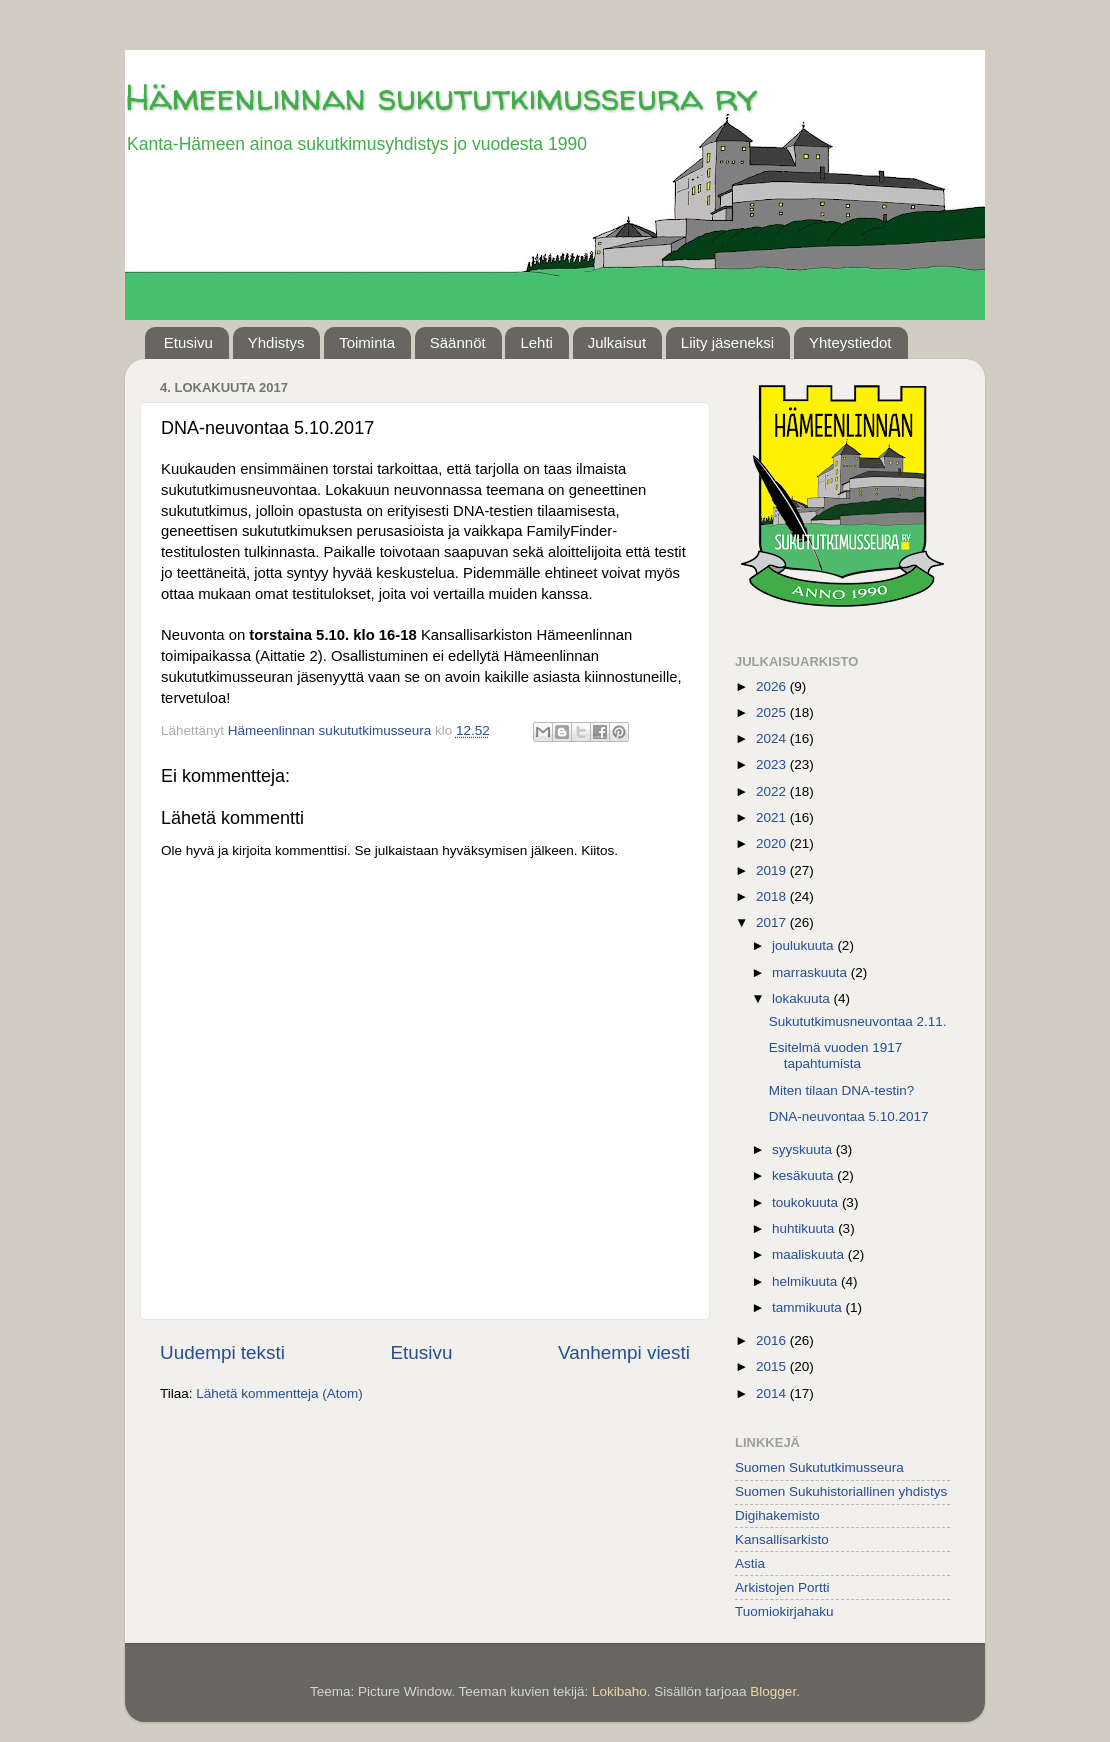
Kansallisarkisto (782, 1539)
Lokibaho (619, 1691)
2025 (773, 712)
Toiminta (367, 342)
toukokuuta (807, 1202)
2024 (773, 738)
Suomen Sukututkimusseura (819, 1467)
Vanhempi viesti (624, 1352)
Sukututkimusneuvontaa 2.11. (858, 1021)
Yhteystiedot (850, 342)
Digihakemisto (777, 1515)
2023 (773, 764)
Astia (750, 1563)
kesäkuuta (804, 1175)
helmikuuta (806, 1281)
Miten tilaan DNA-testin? (842, 1090)
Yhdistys (276, 342)
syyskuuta (804, 1149)
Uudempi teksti (222, 1352)
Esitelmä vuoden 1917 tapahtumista (836, 1055)
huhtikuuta (805, 1228)
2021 (773, 817)
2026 (773, 686)
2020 (773, 843)
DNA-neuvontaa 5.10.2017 (849, 1116)
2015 (773, 1366)
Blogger (773, 1691)
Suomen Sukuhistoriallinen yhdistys (841, 1491)
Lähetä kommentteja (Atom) (279, 1393)
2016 (773, 1340)
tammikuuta (809, 1307)
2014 (773, 1393)
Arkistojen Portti (782, 1587)
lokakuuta (803, 998)
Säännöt (458, 342)
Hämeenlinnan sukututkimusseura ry (441, 96)
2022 (773, 791)
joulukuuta (804, 945)
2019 (773, 870)
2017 (773, 922)
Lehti (536, 342)
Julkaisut (617, 342)
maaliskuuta (810, 1254)
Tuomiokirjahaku (784, 1611)
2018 (773, 896)
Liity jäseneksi (727, 342)
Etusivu (188, 342)
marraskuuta (811, 972)
